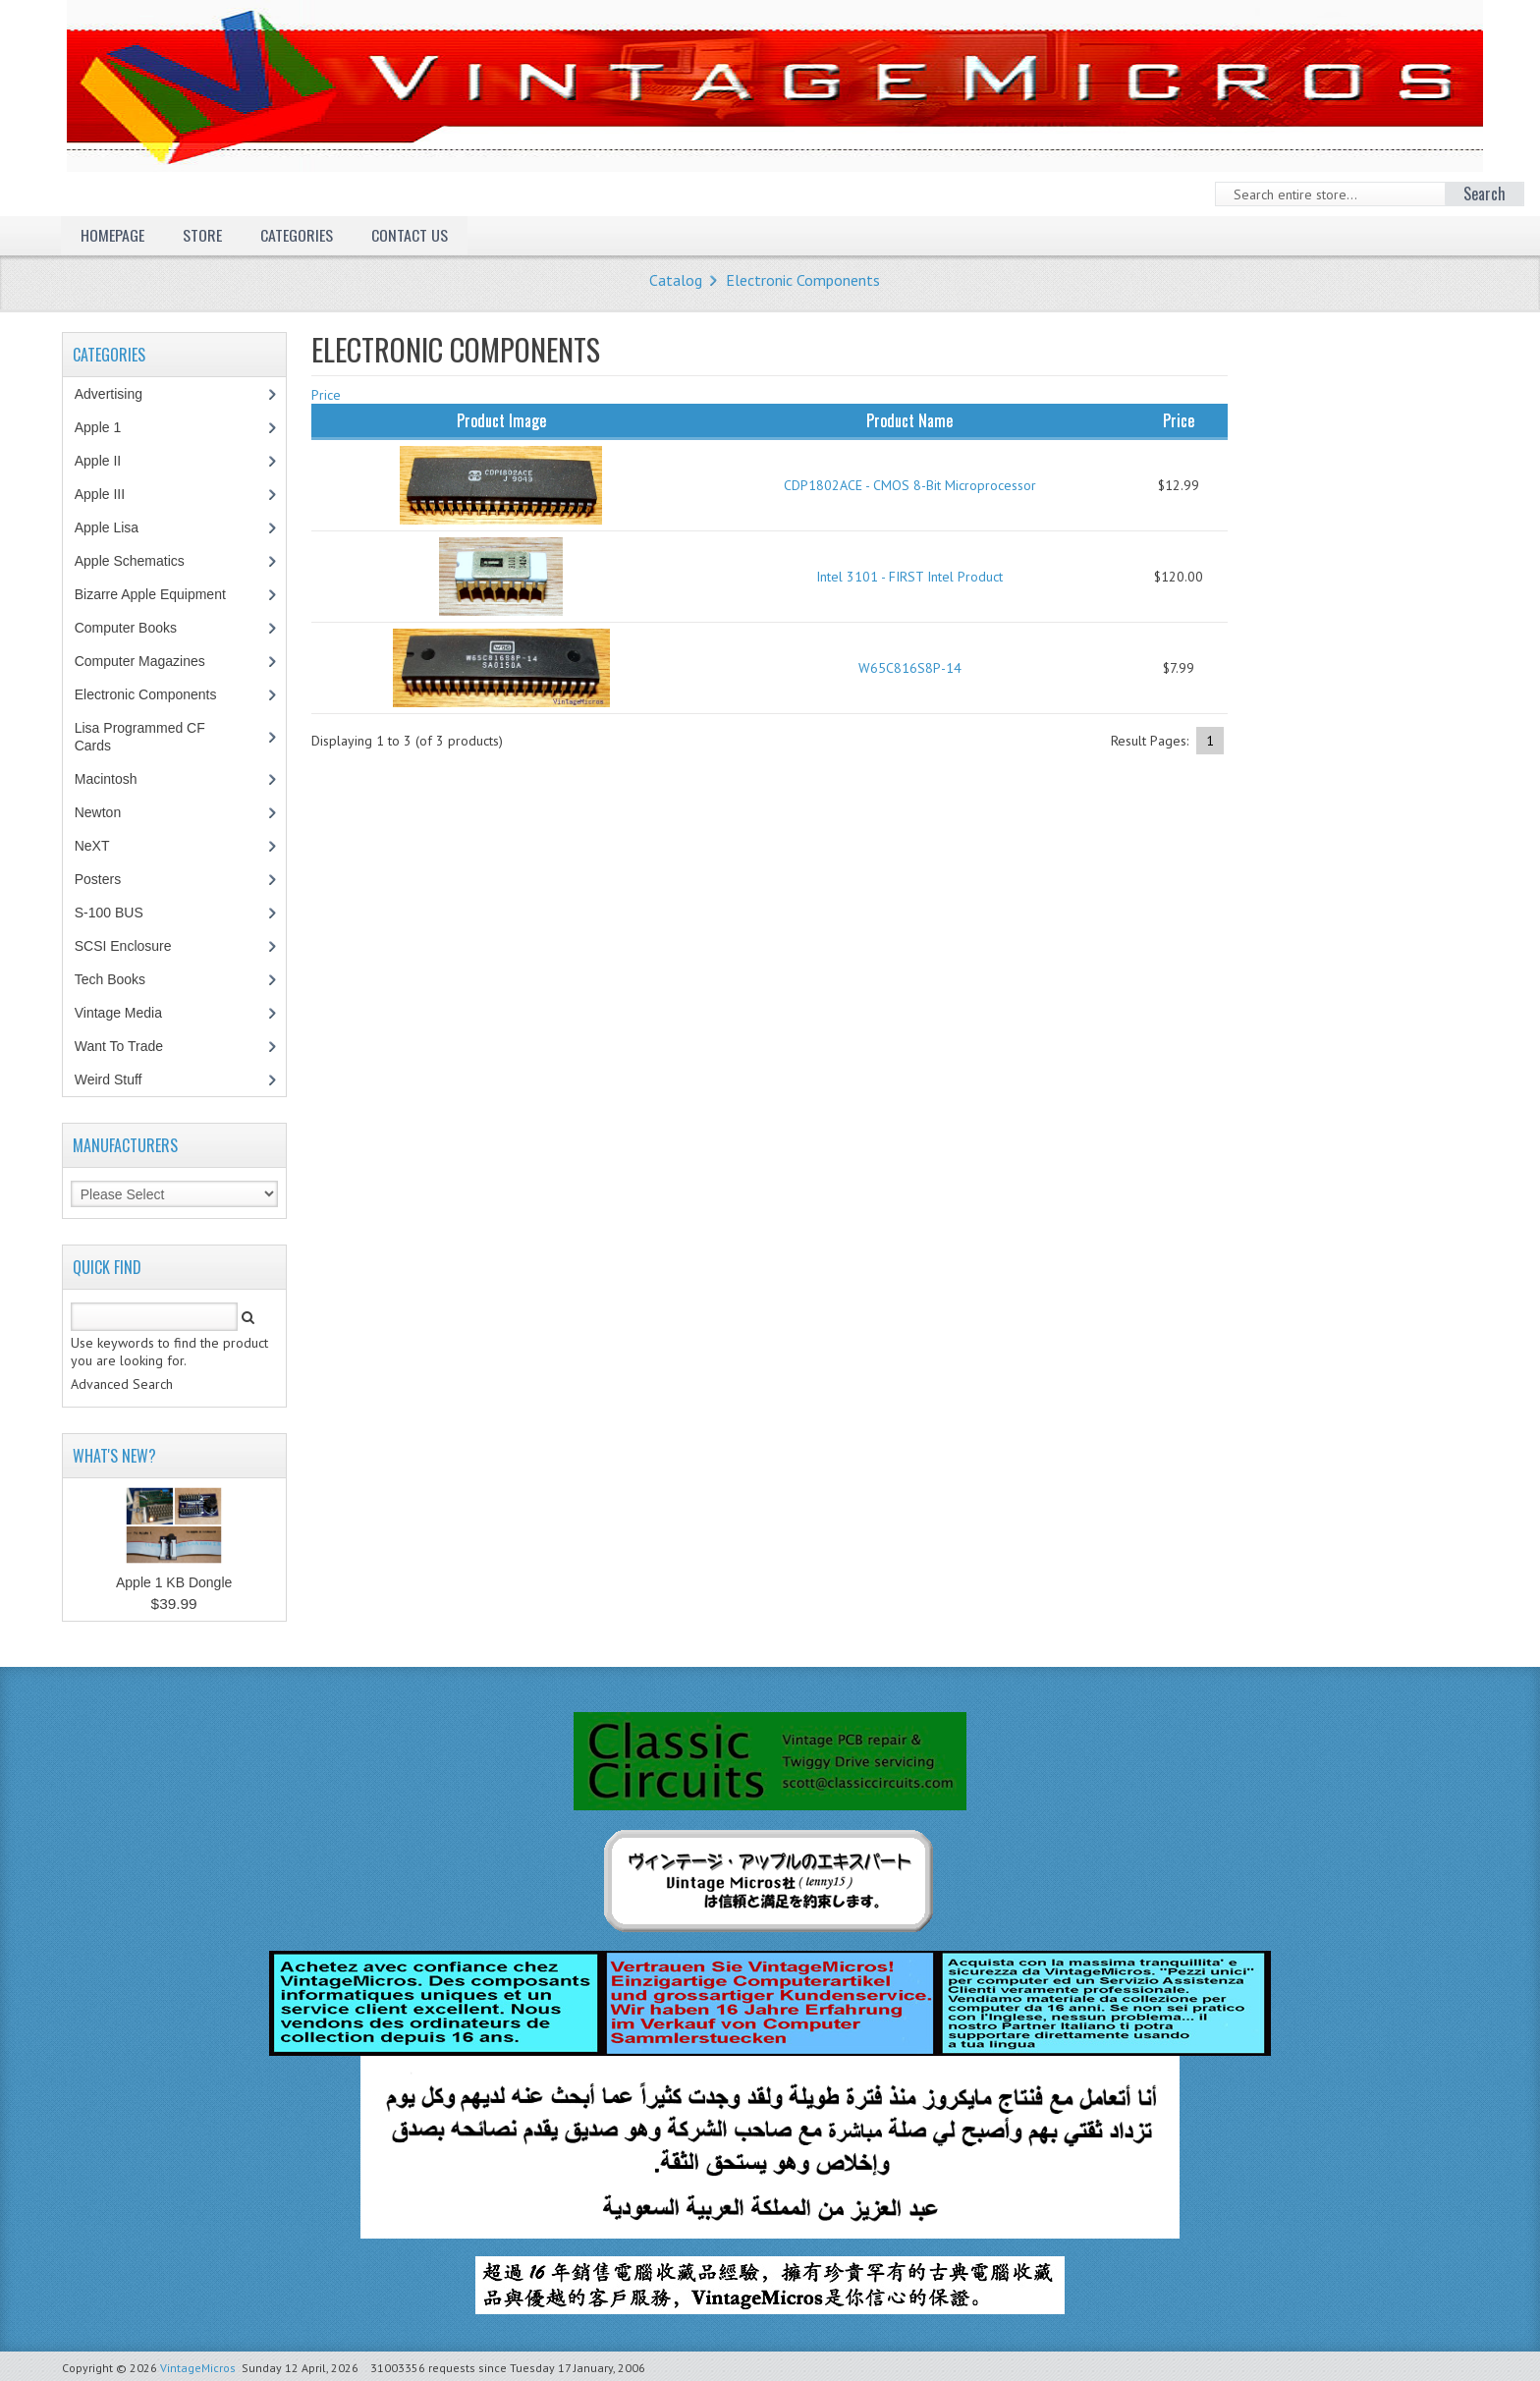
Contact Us (409, 235)
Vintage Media (129, 1013)
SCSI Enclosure (133, 946)
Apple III (110, 494)
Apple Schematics (140, 561)
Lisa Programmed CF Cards (140, 736)
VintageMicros (198, 2367)
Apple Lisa (121, 527)
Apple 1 (108, 427)
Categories (296, 235)
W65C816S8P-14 (910, 668)
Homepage (112, 235)
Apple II (108, 461)
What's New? (114, 1455)
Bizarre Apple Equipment (161, 594)
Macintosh (116, 779)
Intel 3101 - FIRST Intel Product (909, 576)
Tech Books (124, 979)
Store (202, 235)
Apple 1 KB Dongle (174, 1582)
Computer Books (140, 628)
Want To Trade (119, 1046)
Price (326, 395)
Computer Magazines (154, 661)
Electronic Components (803, 280)
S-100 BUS (119, 912)
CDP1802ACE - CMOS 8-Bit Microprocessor (910, 485)
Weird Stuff (119, 1079)
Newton (98, 812)
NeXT (92, 846)
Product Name (909, 420)
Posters (108, 879)
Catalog (675, 280)
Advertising (119, 394)
